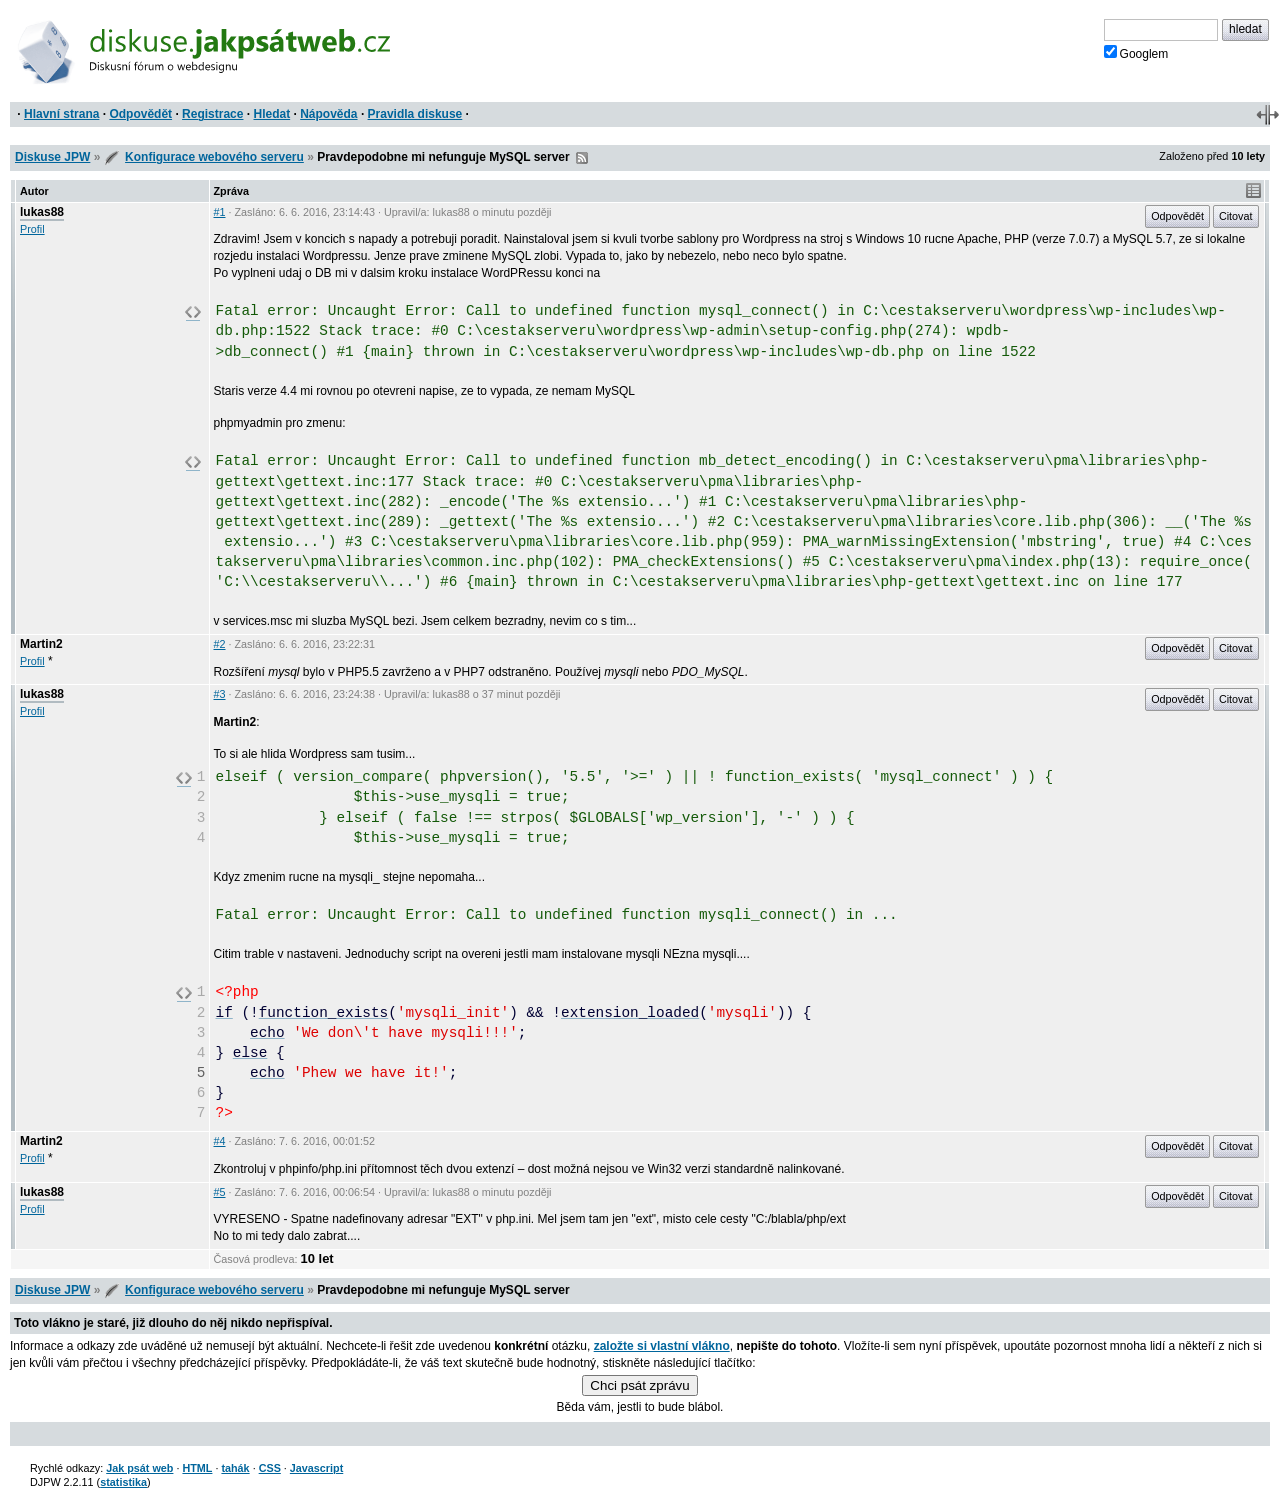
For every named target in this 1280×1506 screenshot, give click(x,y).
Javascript (316, 1468)
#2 (220, 644)
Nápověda (328, 114)
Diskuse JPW (52, 157)
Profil (32, 229)
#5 (220, 1192)
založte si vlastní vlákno (662, 1346)
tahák (235, 1468)
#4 (220, 1141)
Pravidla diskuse (415, 114)
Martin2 (41, 644)
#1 (220, 212)
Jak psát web (139, 1468)
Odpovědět (140, 114)
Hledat (271, 114)
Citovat (1236, 216)
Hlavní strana (61, 114)
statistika (123, 1482)
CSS (270, 1468)
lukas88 (42, 212)
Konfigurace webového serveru (214, 157)
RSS (582, 158)
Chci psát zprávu (639, 1385)
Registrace (212, 114)
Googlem (1136, 53)
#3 (220, 694)
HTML (197, 1468)
